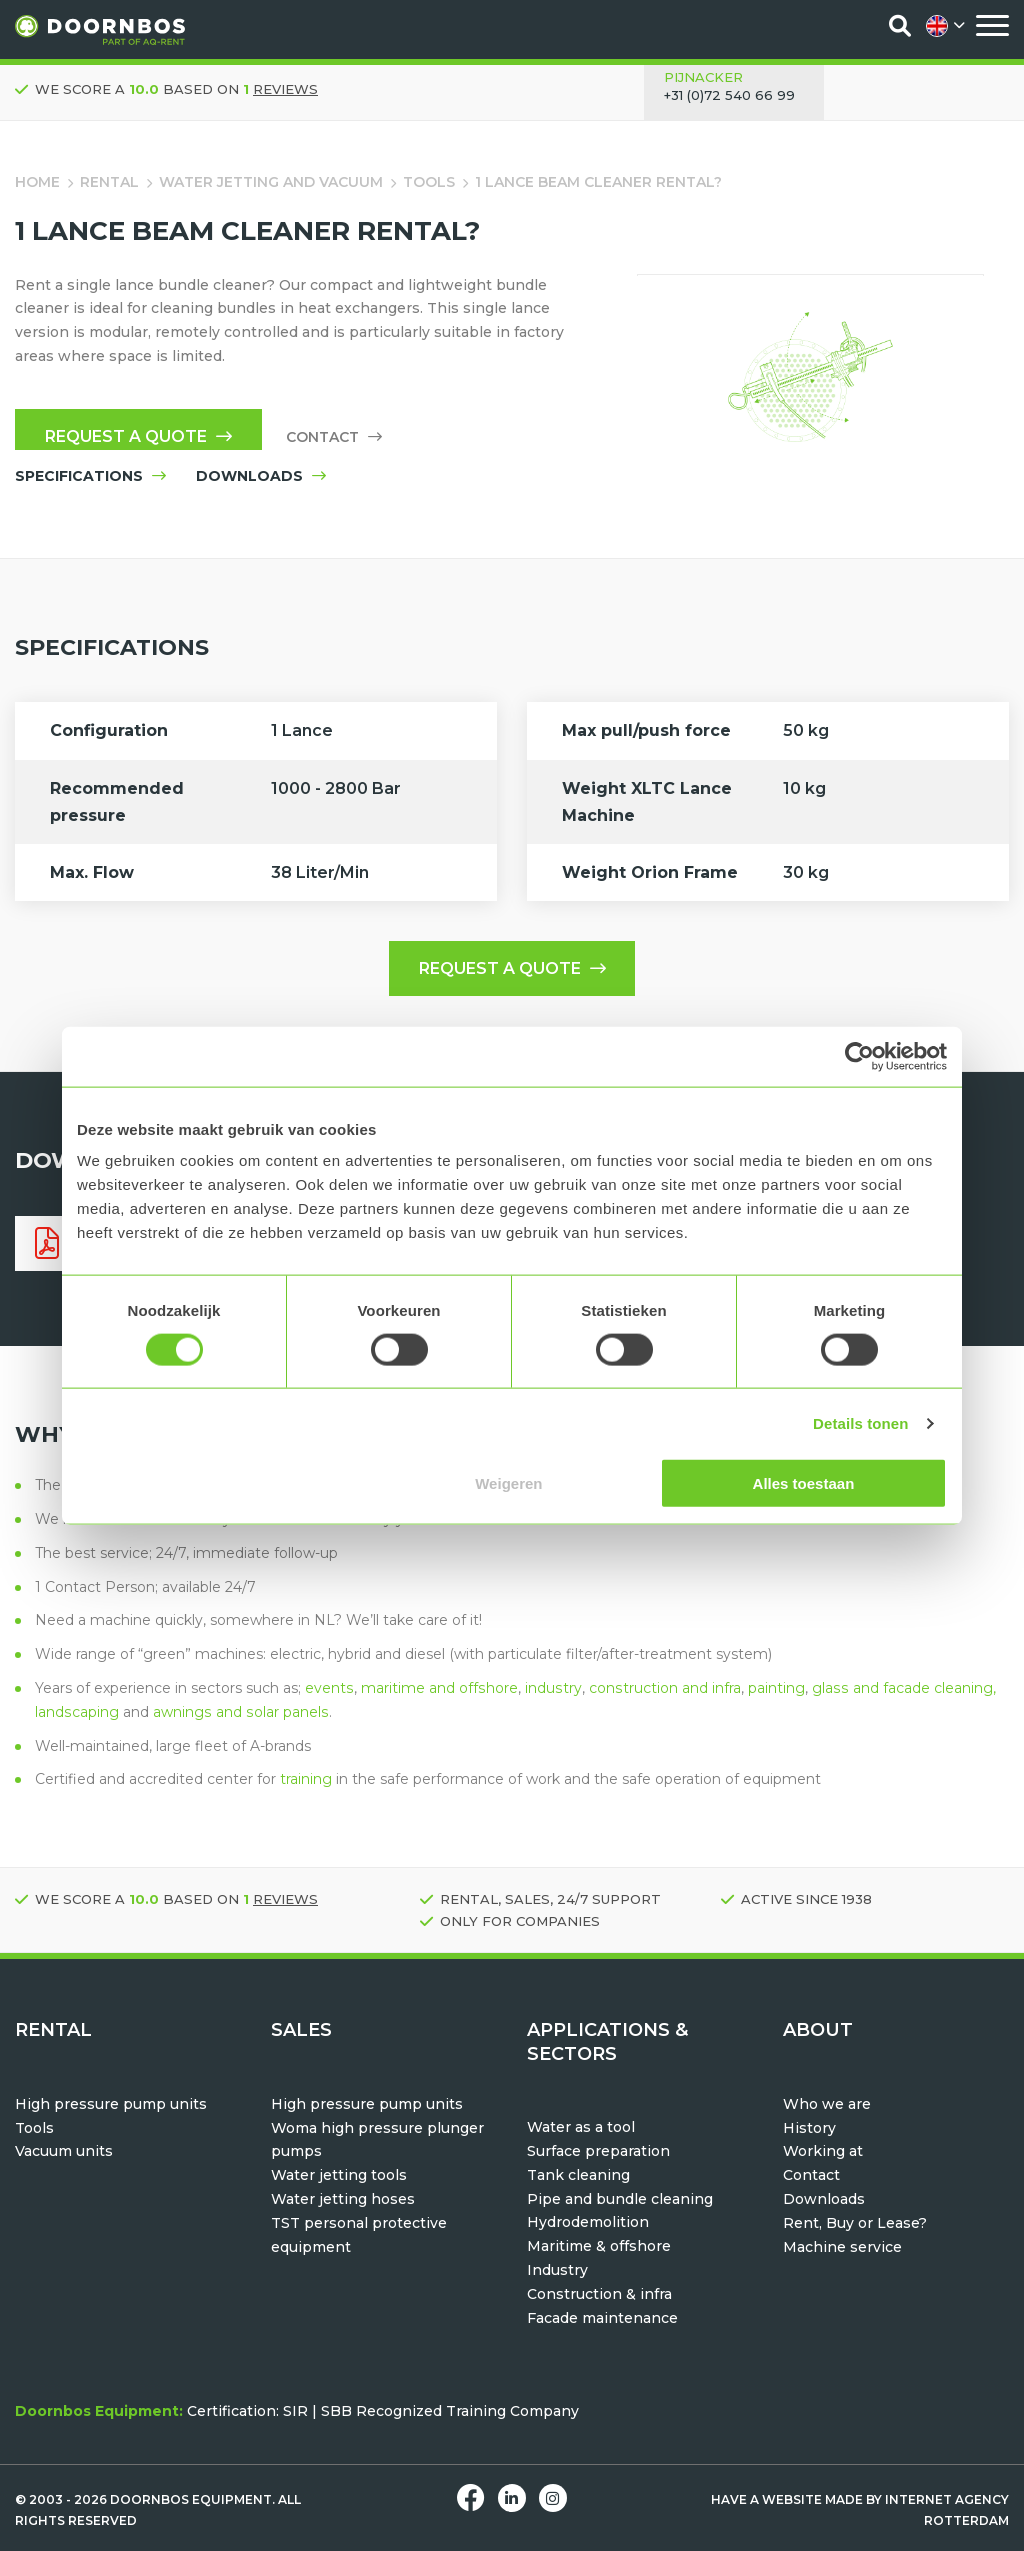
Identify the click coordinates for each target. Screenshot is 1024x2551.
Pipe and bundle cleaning (620, 2199)
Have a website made (787, 2499)
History (809, 2128)
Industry (557, 2270)
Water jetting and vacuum (271, 182)
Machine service (842, 2247)
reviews (285, 89)
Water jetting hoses (343, 2199)
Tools (429, 182)
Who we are (827, 2104)
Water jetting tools (339, 2175)
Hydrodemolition (588, 2222)
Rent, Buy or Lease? (855, 2223)
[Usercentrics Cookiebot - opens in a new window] (859, 1056)
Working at (823, 2151)
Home (37, 182)
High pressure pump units (111, 2104)
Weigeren (508, 1483)
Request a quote (138, 436)
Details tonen (860, 1422)
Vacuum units (64, 2151)
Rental (109, 182)
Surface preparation (598, 2151)
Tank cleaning (578, 2175)
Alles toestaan (804, 1483)
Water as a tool (581, 2127)
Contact (334, 437)
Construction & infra (599, 2294)
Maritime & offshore (599, 2246)
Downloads (824, 2199)
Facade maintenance (602, 2318)
